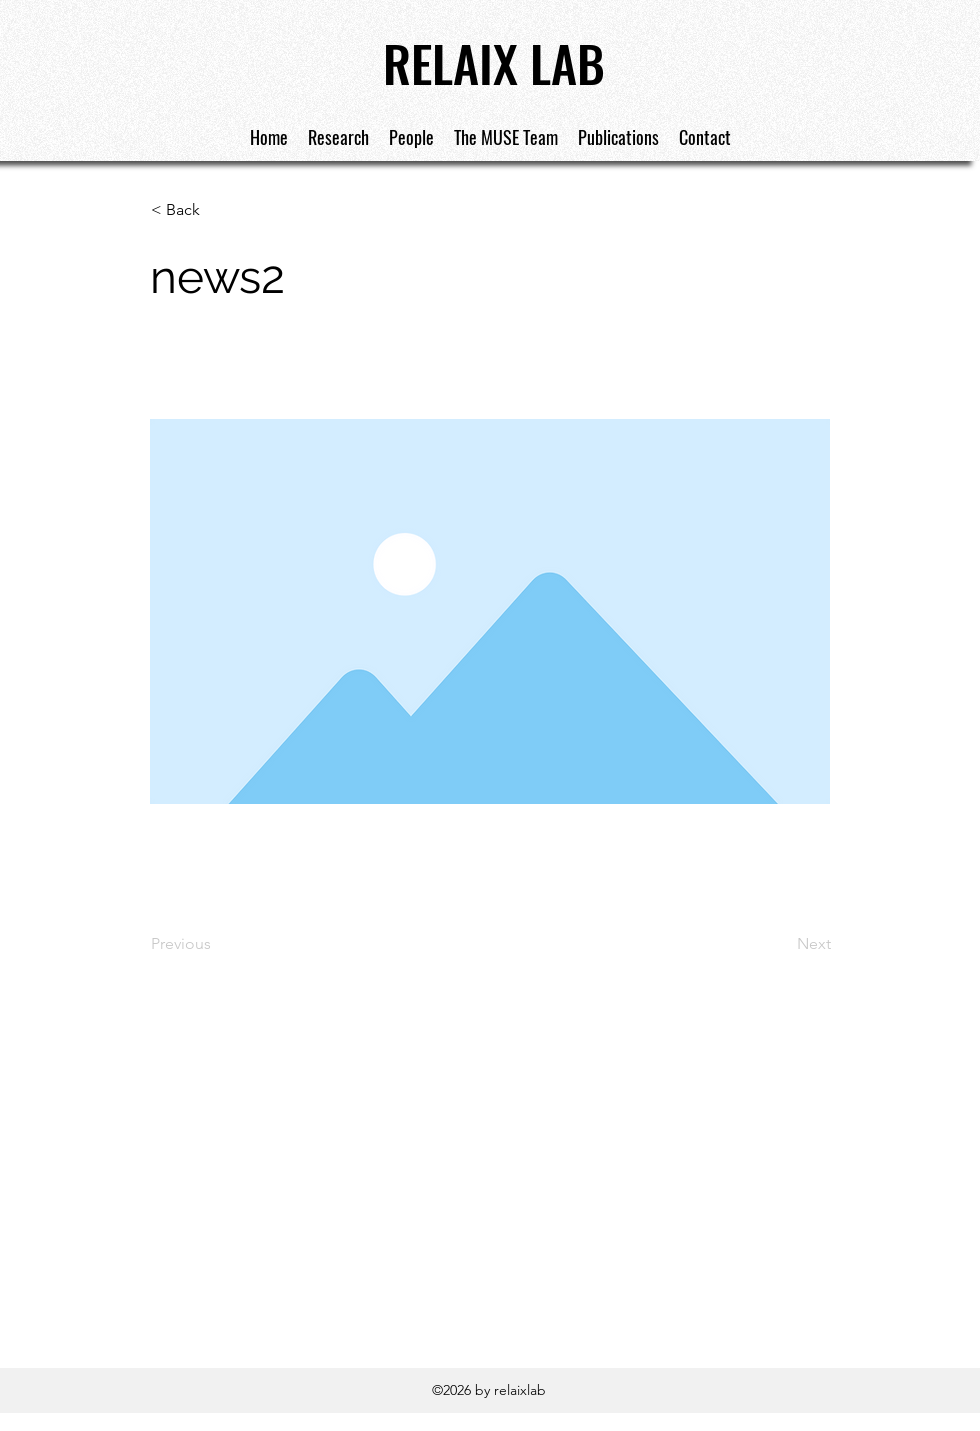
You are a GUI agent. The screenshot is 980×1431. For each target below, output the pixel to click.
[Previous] (217, 944)
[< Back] (217, 211)
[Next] (781, 944)
